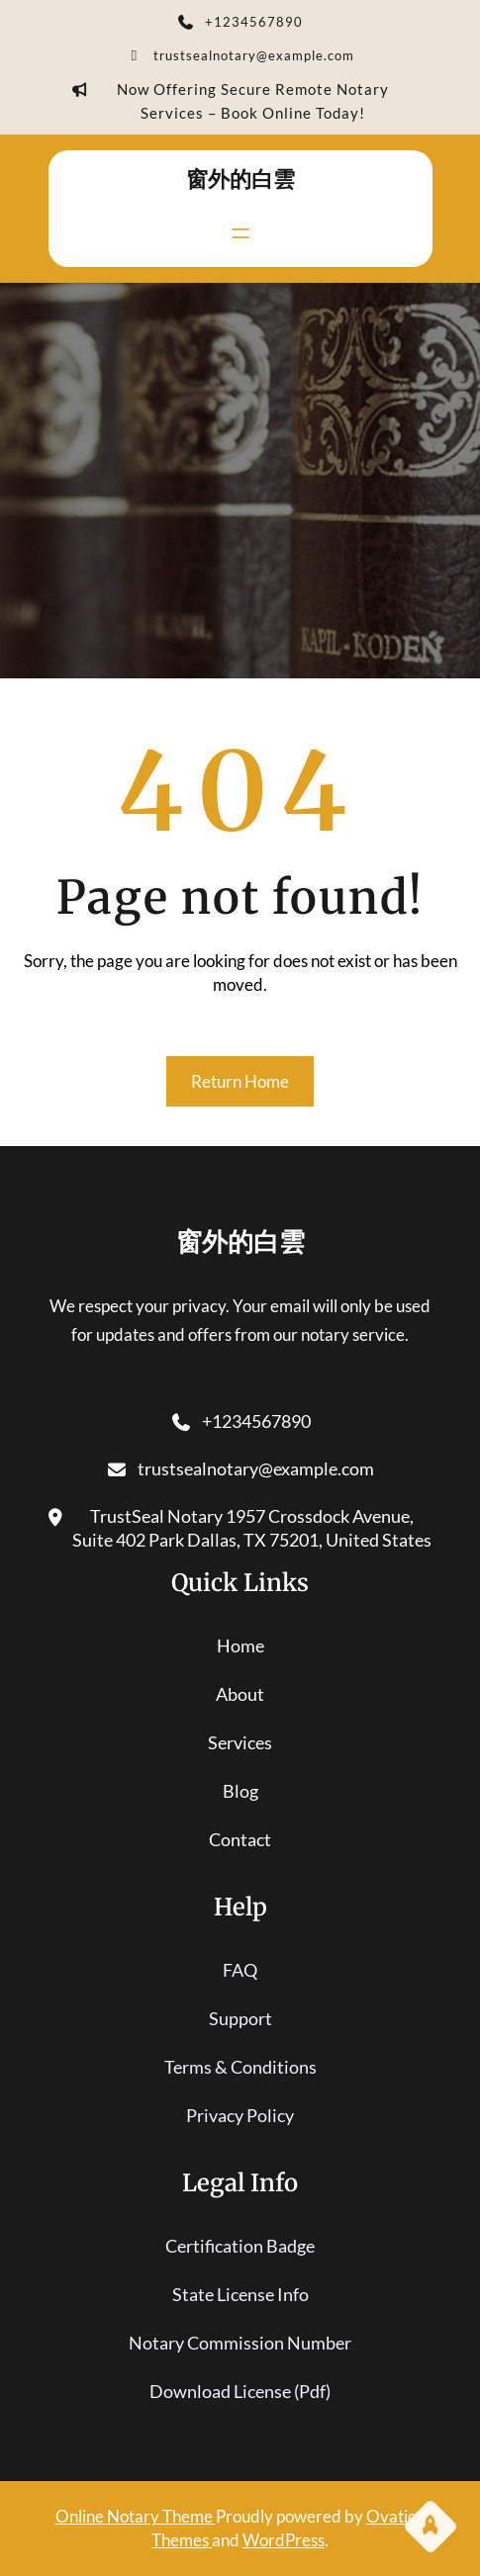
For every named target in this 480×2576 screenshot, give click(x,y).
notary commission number (240, 2343)
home (240, 1645)
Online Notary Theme (135, 2516)
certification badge (240, 2246)
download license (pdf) (240, 2391)
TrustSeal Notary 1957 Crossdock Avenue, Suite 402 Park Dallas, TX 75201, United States (240, 1528)
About (240, 1694)
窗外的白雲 (240, 179)
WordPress (283, 2540)
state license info (240, 2294)
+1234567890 (240, 24)
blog (240, 1791)
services (240, 1742)
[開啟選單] (240, 233)
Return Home (240, 1081)
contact (240, 1839)
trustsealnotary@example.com (240, 57)
